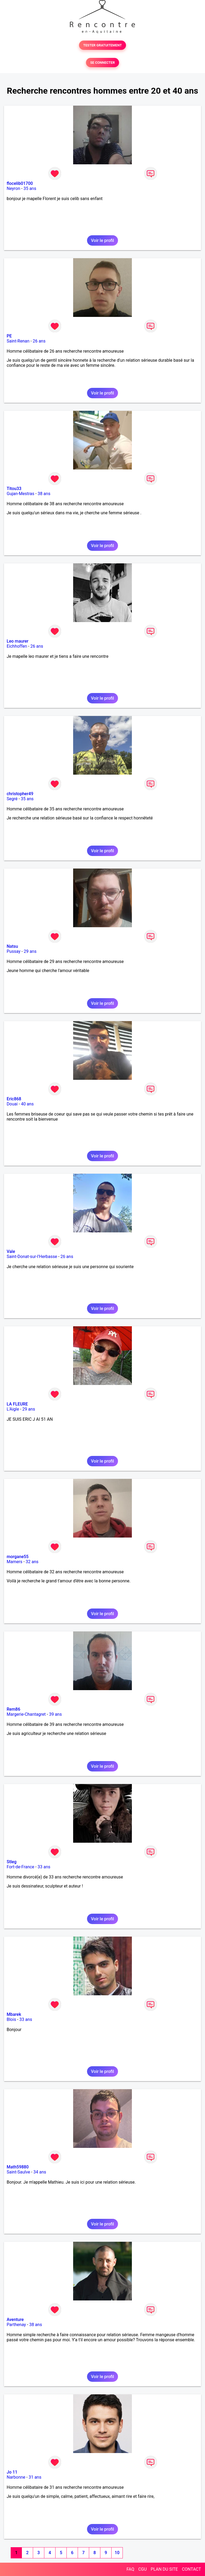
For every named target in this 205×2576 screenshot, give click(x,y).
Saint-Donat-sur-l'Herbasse (32, 1256)
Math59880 (18, 2166)
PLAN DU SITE (164, 2569)
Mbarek (14, 2014)
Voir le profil (102, 240)
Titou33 (14, 488)
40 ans (27, 1103)
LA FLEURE (17, 1404)
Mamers (14, 1561)
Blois (11, 2019)
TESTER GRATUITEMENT (102, 45)
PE (9, 336)
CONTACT (191, 2569)
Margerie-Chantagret (26, 1714)
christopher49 (20, 793)
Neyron (13, 188)
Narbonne (16, 2477)
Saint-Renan (18, 341)
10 (117, 2552)
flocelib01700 (20, 183)
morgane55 (18, 1556)
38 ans (44, 493)
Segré (12, 798)
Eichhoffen (17, 646)
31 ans (35, 2477)
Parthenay (16, 2324)
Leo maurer (17, 641)
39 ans (55, 1714)
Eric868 (14, 1098)
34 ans (39, 2172)
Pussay (14, 951)
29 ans (30, 951)
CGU (142, 2569)
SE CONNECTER (102, 63)
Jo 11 (12, 2472)
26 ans (39, 341)
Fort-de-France (20, 1866)
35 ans (29, 188)
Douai (12, 1103)
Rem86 (13, 1709)
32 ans (32, 1561)
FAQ (130, 2569)
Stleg (12, 1861)
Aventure (15, 2319)
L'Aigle (13, 1409)
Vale (11, 1251)
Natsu (12, 946)
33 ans (44, 1866)
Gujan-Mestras (20, 493)
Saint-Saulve (18, 2172)
